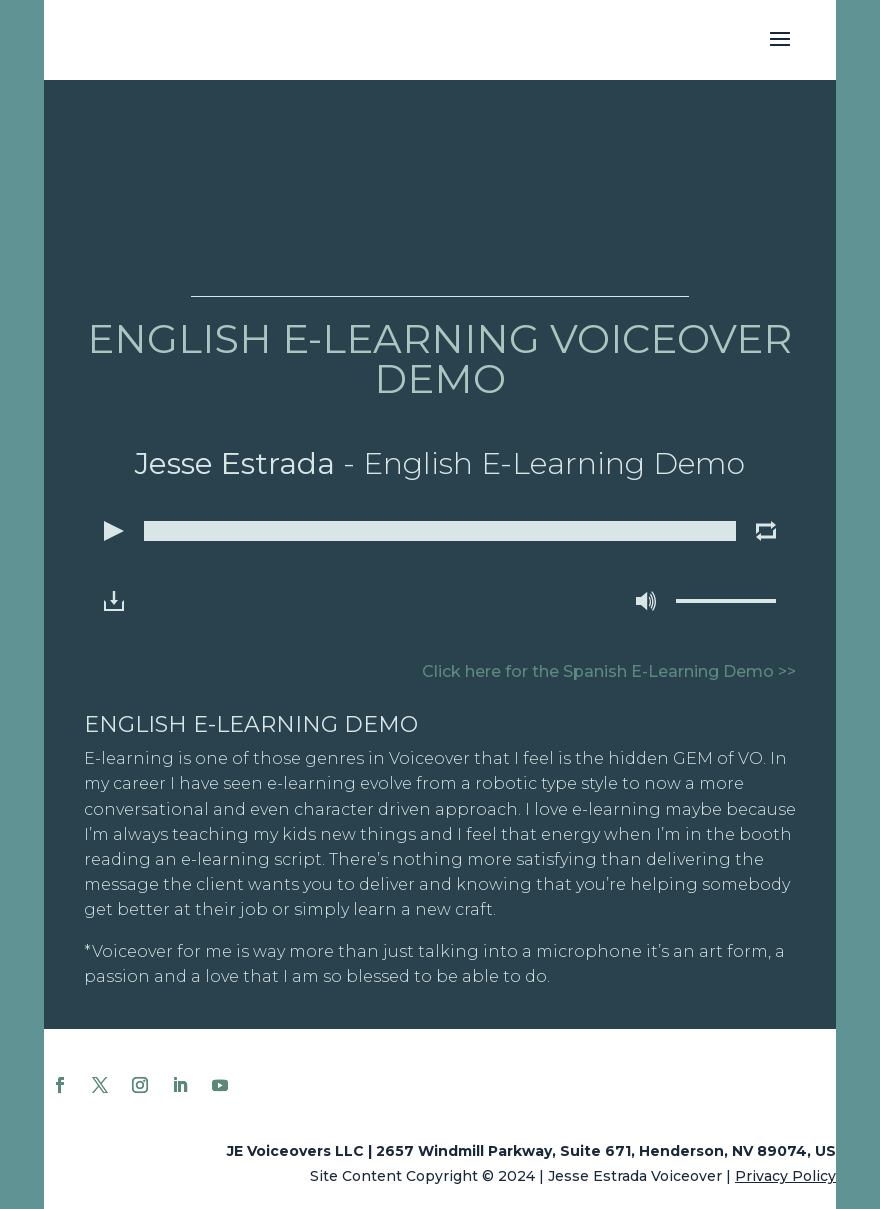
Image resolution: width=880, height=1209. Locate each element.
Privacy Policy (785, 1176)
